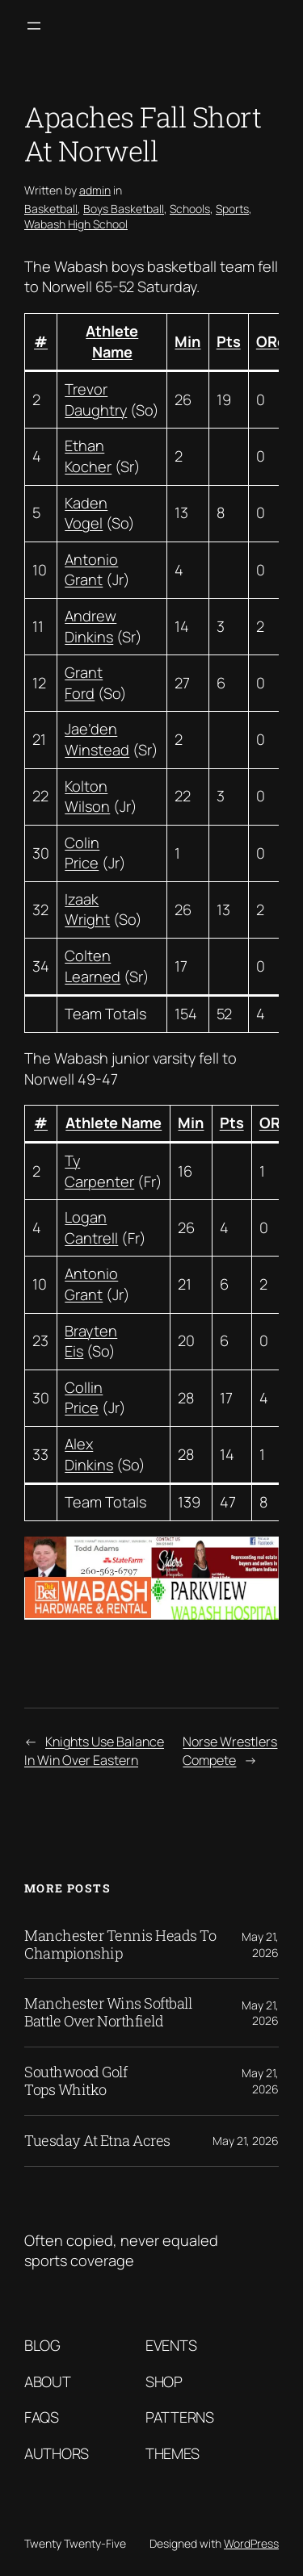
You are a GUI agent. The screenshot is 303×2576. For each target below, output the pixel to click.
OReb (275, 341)
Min (187, 341)
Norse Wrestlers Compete (230, 1751)
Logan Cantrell (91, 1227)
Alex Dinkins (89, 1454)
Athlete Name (112, 341)
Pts (229, 341)
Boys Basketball (123, 208)
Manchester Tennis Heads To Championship (120, 1945)
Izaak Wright (87, 909)
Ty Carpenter (99, 1171)
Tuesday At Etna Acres (97, 2141)
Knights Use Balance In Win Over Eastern (94, 1751)
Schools (190, 208)
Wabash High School (76, 224)
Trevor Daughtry (96, 399)
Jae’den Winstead (97, 739)
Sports (232, 208)
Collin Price (84, 1398)
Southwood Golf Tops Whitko (75, 2081)
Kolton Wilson (87, 796)
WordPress (251, 2543)
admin (95, 190)
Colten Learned (92, 966)
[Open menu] (34, 26)
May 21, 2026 (260, 1944)
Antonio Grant (91, 570)
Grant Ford (84, 683)
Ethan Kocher (88, 456)
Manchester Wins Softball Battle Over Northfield (107, 2012)
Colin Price (82, 853)
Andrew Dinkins (90, 626)
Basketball (51, 208)
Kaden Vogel (86, 513)
